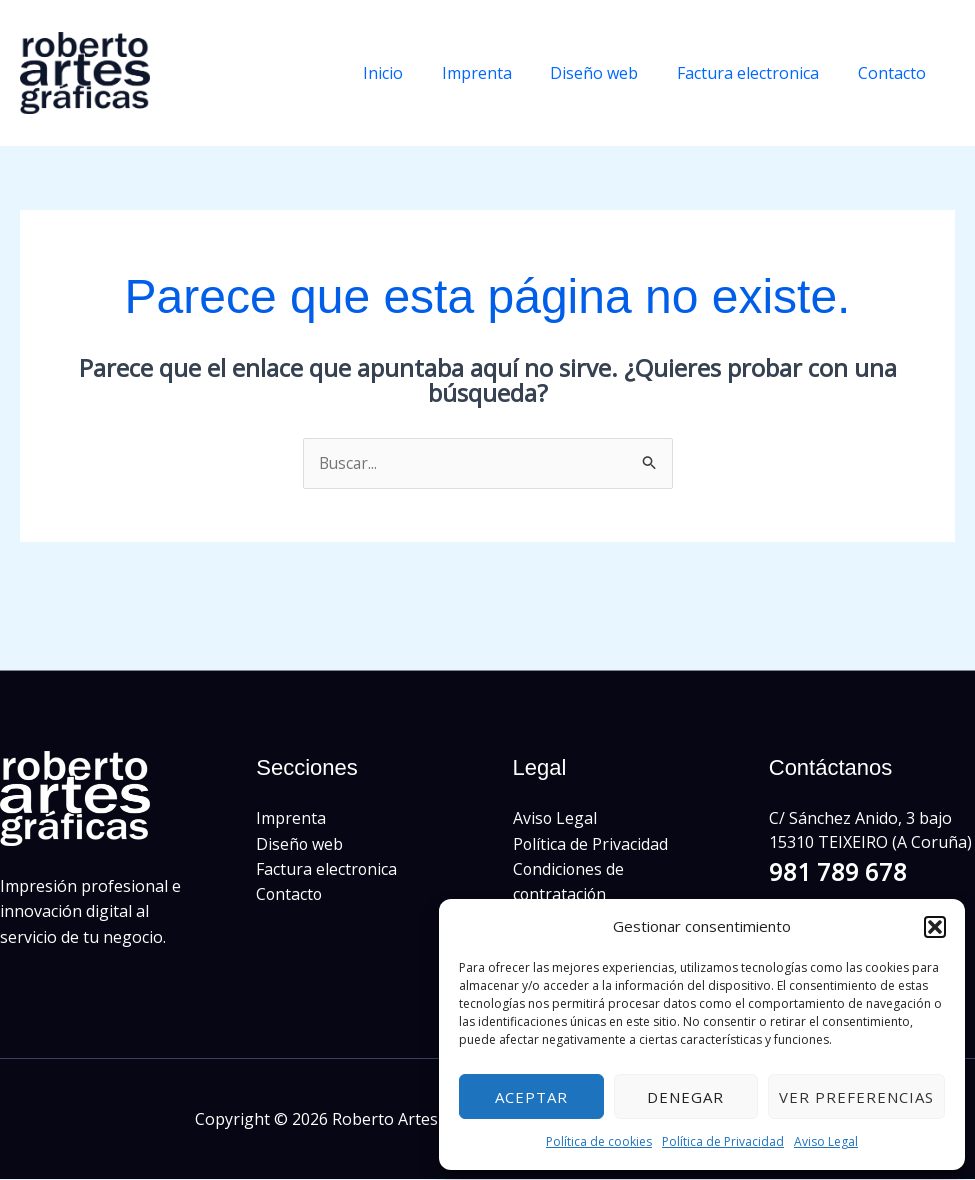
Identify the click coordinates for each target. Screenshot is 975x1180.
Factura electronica (758, 73)
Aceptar (531, 1097)
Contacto (895, 73)
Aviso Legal (826, 1141)
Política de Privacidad (723, 1141)
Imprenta (500, 73)
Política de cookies (599, 1141)
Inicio (413, 73)
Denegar (685, 1097)
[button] (935, 927)
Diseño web (611, 73)
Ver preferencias (856, 1097)
